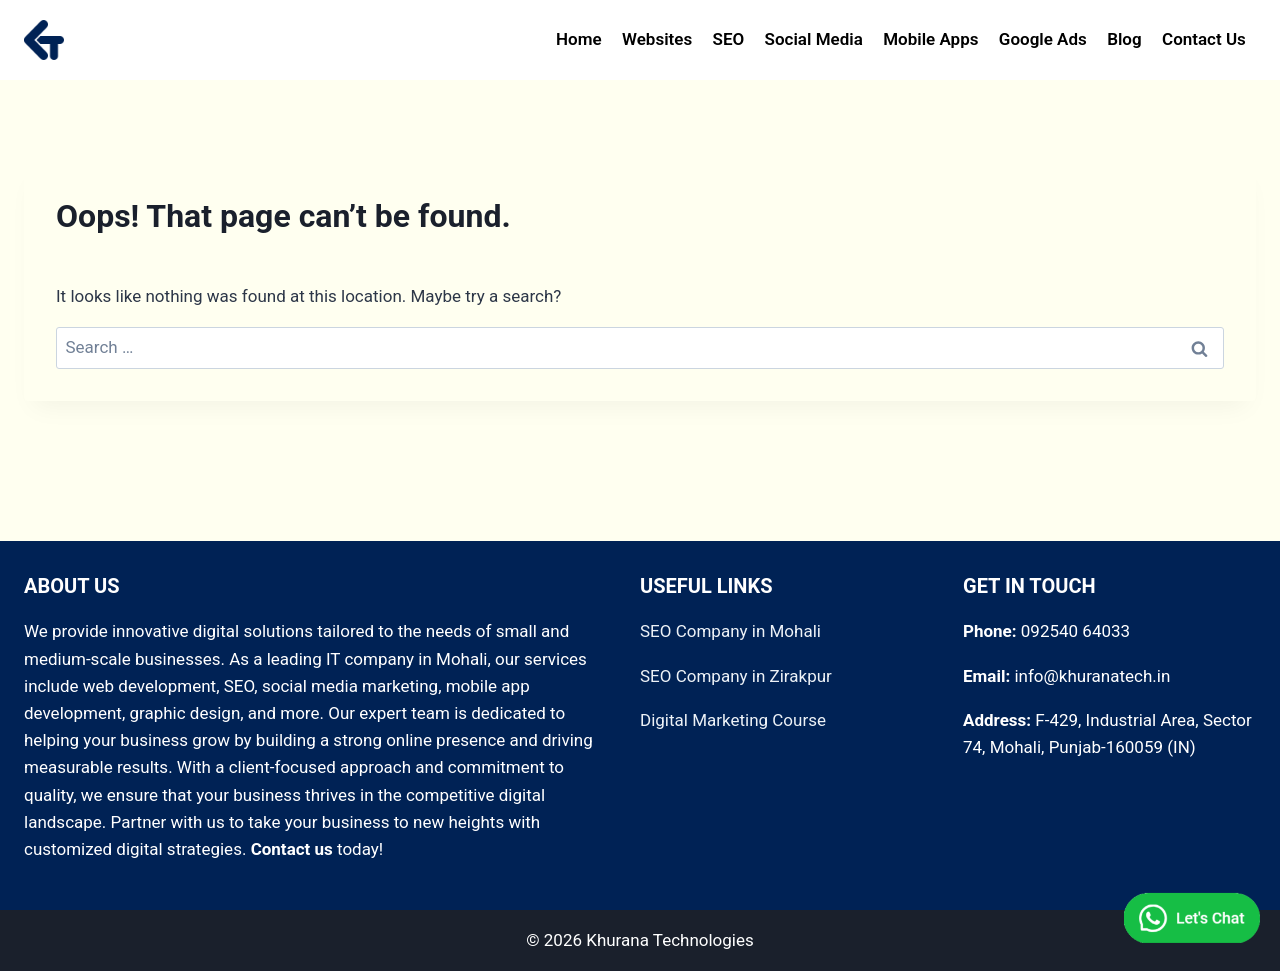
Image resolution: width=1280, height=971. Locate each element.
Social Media (814, 39)
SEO (729, 39)
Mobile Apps (930, 39)
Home (579, 39)
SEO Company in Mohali (730, 631)
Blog (1124, 39)
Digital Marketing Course (733, 720)
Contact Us (1204, 39)
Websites (657, 39)
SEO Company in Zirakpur (736, 676)
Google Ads (1043, 39)
